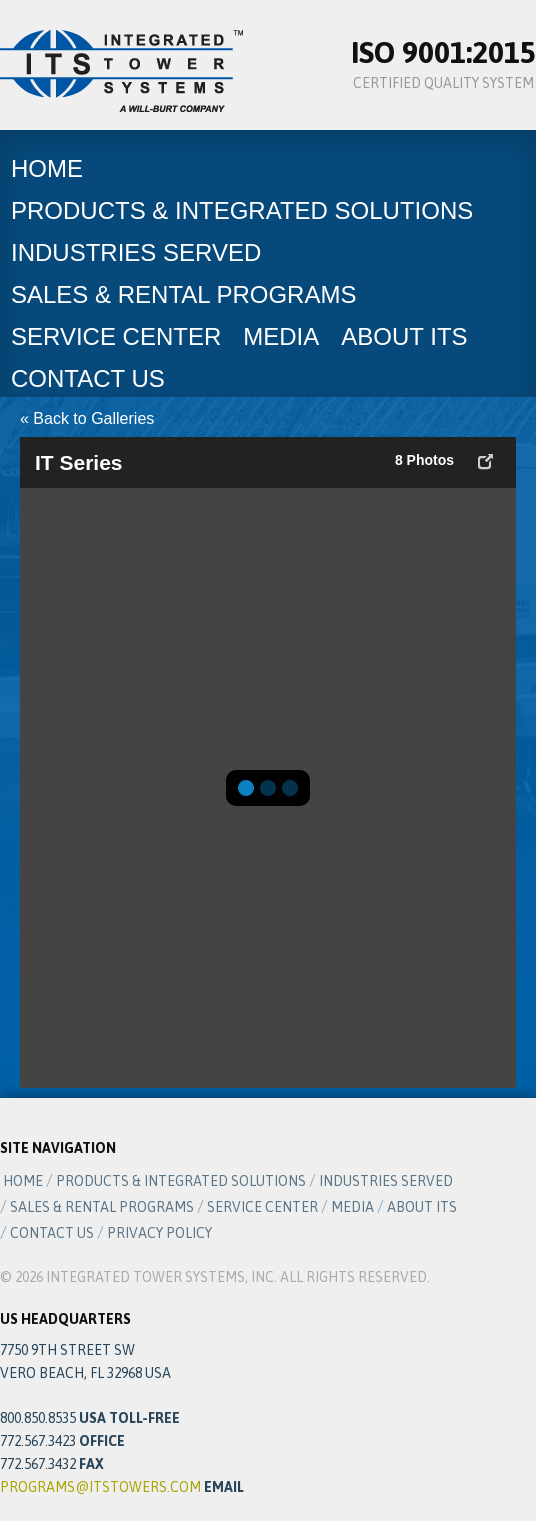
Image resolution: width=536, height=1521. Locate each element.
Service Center (116, 336)
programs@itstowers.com (100, 1487)
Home (47, 168)
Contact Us (88, 378)
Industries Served (136, 252)
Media (281, 336)
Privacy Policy (159, 1233)
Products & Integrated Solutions (242, 210)
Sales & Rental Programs (183, 294)
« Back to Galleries (87, 418)
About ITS (404, 336)
